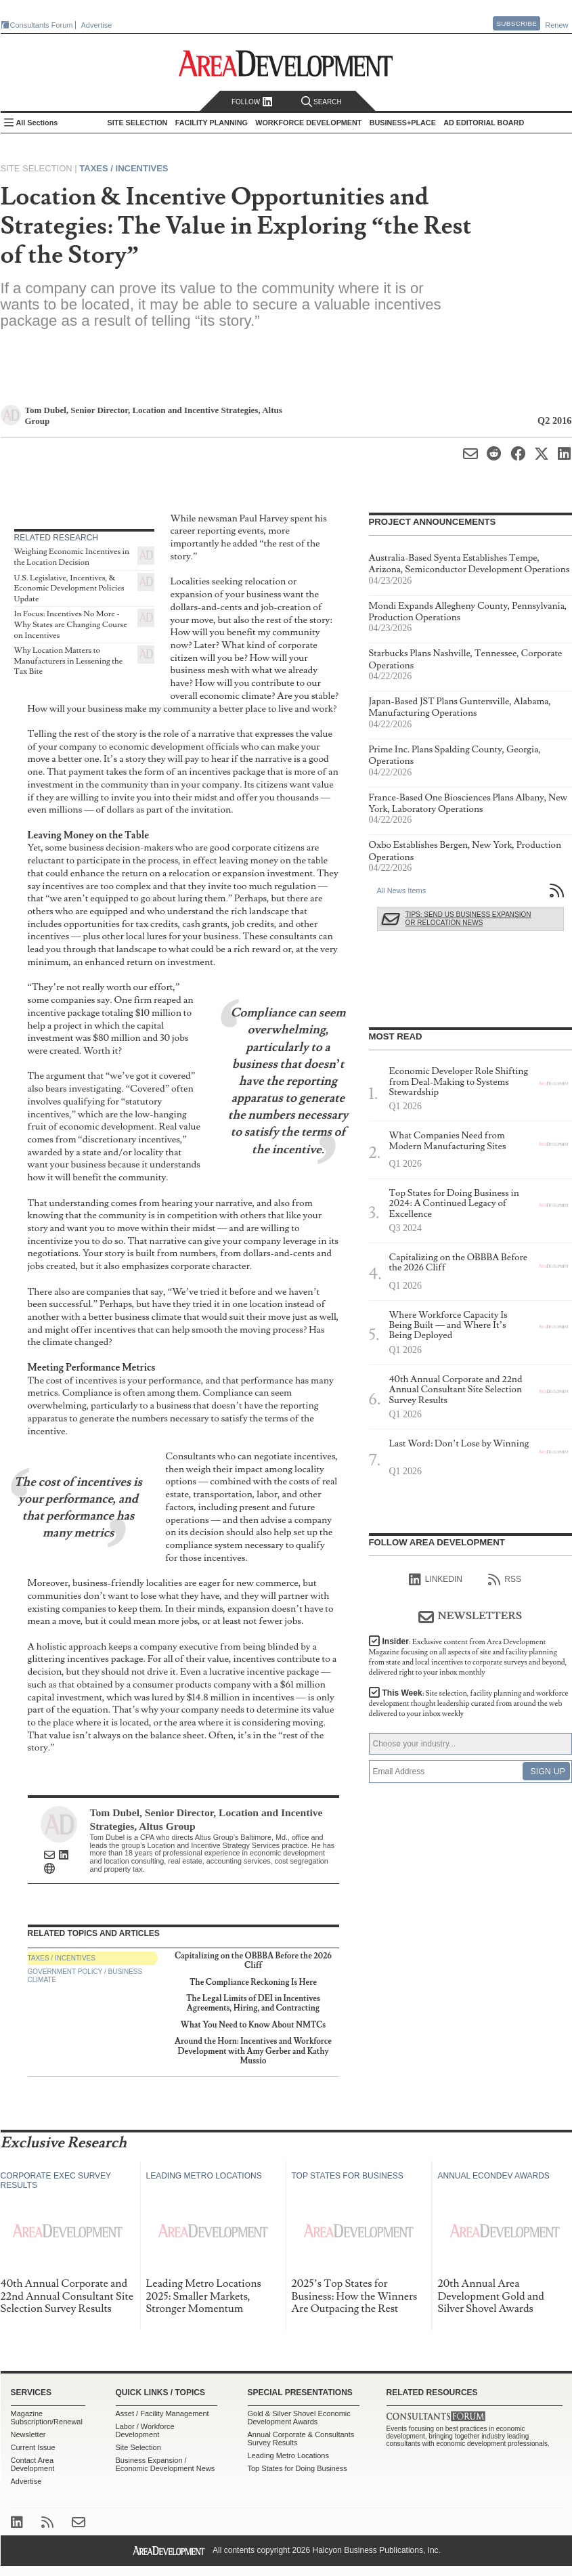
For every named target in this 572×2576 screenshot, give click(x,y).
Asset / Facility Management (162, 2413)
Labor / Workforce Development (145, 2430)
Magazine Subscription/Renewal (47, 2417)
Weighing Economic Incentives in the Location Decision (72, 556)
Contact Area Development (33, 2464)
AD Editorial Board (483, 123)
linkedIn (435, 1579)
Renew (556, 25)
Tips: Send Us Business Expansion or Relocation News (468, 918)
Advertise (96, 25)
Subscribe (516, 23)
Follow (252, 102)
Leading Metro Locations (288, 2455)
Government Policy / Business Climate (85, 1975)
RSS (504, 1579)
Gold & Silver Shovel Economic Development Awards (299, 2417)
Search (321, 102)
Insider (468, 1657)
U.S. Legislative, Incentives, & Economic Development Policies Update (69, 588)
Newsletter (28, 2434)
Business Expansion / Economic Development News (165, 2464)
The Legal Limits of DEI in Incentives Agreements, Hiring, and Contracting (253, 2003)
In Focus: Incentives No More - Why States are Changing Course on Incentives (70, 624)
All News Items (401, 890)
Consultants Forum (41, 25)
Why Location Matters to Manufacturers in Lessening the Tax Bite (68, 661)
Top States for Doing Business (297, 2468)
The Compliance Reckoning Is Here (253, 1982)
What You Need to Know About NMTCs (253, 2025)
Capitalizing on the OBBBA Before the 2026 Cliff (253, 1961)
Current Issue (33, 2447)
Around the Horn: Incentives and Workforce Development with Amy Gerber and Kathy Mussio (253, 2051)
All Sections (37, 123)
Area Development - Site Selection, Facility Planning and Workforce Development (286, 63)
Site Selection (138, 2447)
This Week (469, 1703)
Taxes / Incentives (123, 168)
